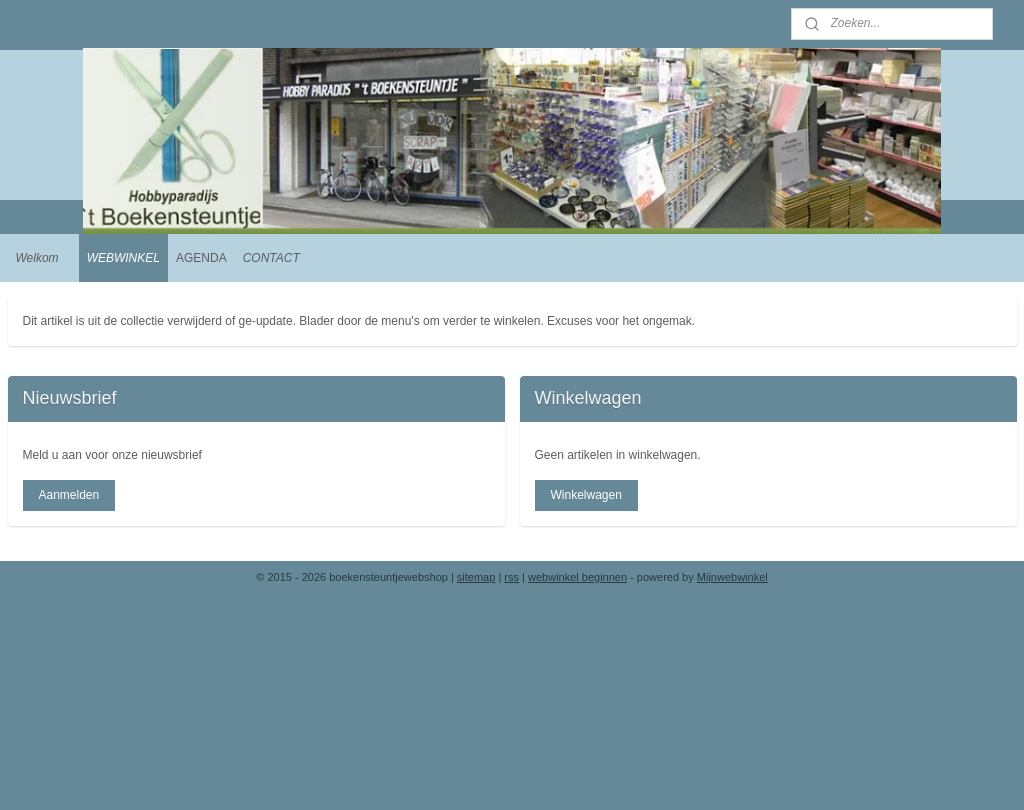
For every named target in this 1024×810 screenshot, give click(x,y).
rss (511, 577)
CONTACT (271, 258)
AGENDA (201, 258)
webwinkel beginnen (577, 577)
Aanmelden (68, 495)
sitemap (476, 577)
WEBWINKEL (123, 258)
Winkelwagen (585, 495)
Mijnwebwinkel (732, 577)
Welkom (37, 258)
